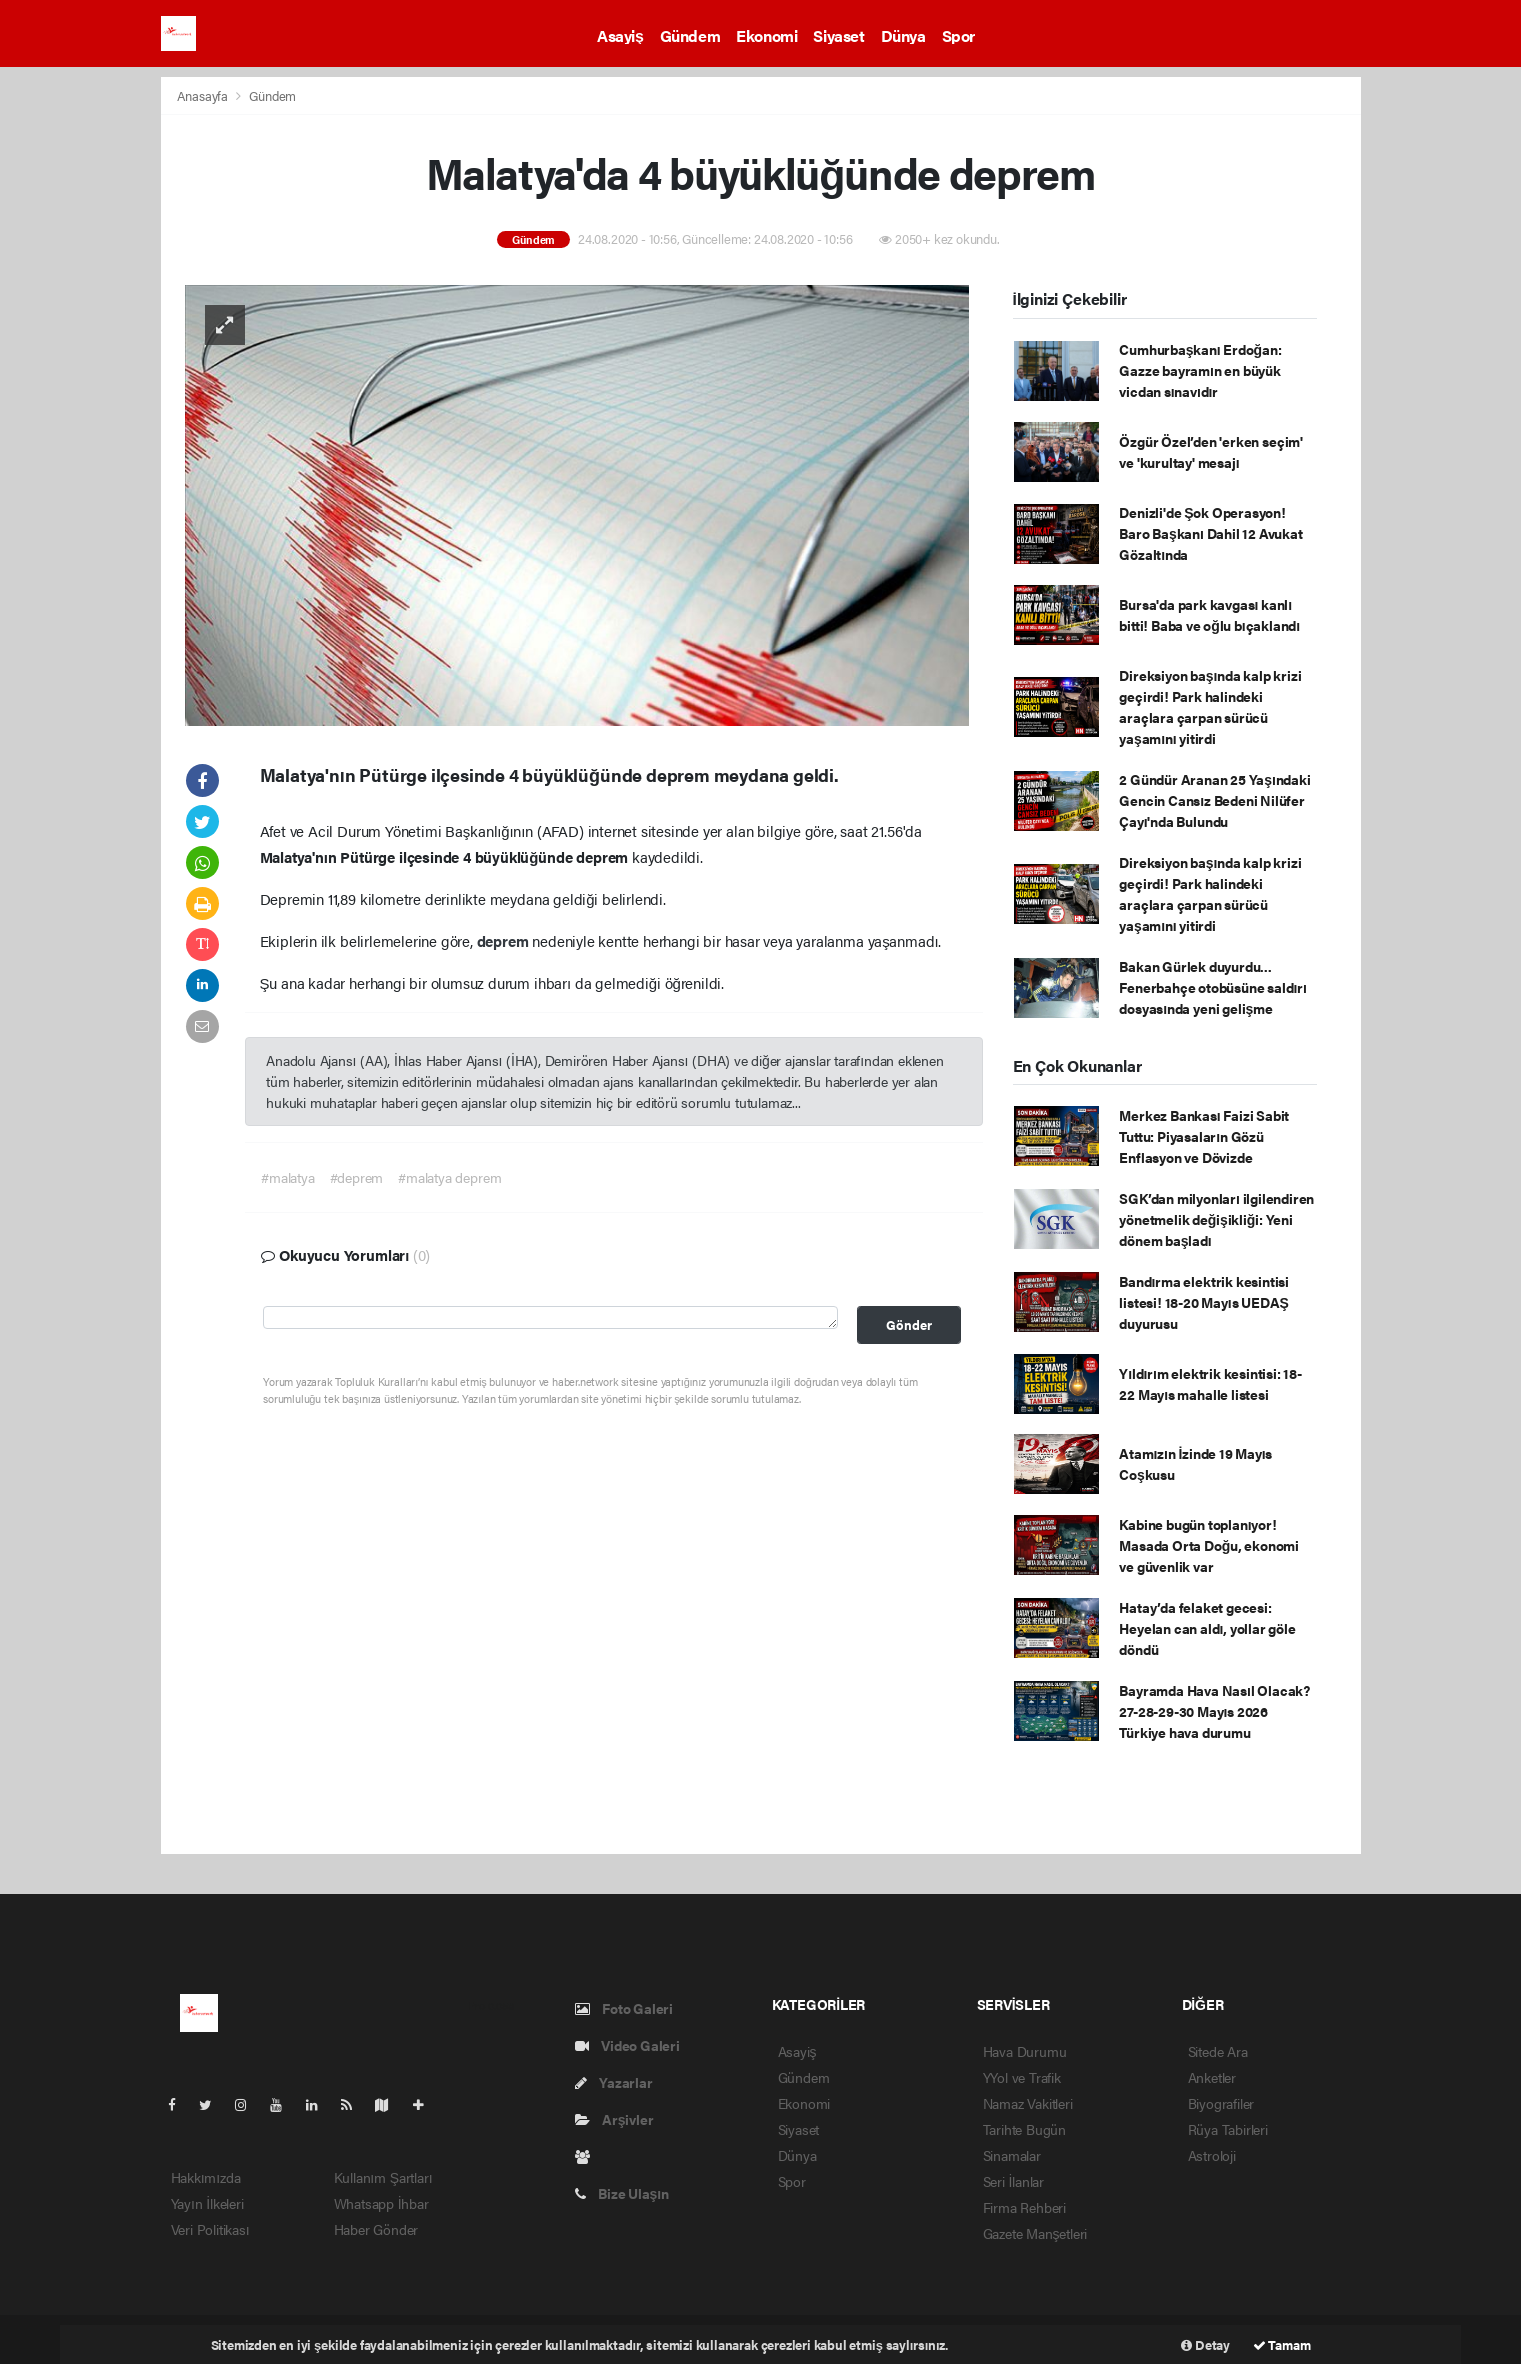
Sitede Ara (1218, 2051)
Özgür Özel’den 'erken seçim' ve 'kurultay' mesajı (1211, 451)
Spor (958, 35)
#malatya (287, 1177)
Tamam (1282, 2344)
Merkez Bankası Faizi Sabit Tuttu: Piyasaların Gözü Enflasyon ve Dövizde (1204, 1136)
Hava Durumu (1025, 2051)
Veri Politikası (210, 2229)
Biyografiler (1221, 2103)
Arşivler (614, 2119)
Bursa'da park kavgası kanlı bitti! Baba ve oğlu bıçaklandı (1209, 614)
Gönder (909, 1325)
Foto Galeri (624, 2008)
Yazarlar (614, 2082)
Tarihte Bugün (1025, 2129)
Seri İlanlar (1014, 2181)
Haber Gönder (376, 2229)
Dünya (903, 35)
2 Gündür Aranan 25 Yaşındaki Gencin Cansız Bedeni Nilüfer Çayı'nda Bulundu (1214, 800)
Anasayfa (204, 95)
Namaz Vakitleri (1028, 2103)
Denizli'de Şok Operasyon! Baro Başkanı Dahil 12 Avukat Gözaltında (1210, 533)
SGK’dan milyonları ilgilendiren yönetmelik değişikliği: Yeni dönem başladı (1216, 1219)
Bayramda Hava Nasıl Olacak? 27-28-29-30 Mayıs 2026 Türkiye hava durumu (1214, 1711)
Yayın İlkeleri (207, 2203)
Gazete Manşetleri (1035, 2233)
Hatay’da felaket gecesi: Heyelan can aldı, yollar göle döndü (1207, 1628)
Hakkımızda (206, 2177)
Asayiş (620, 35)
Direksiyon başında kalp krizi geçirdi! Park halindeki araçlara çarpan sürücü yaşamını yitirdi (1210, 706)
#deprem (357, 1177)
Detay (1205, 2344)
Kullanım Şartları (383, 2177)
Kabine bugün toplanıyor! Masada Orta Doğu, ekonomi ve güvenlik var (1209, 1545)
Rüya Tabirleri (1228, 2129)
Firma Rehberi (1025, 2207)
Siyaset (838, 35)
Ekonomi (766, 35)
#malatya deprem (449, 1177)
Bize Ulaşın (622, 2193)
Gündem (690, 35)
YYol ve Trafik (1022, 2077)
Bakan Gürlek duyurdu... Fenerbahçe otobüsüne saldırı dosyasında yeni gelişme (1212, 987)
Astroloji (1212, 2155)
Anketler (1212, 2077)
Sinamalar (1012, 2155)
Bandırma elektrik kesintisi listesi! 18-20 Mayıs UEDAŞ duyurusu (1204, 1302)
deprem (505, 940)
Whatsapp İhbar (381, 2203)
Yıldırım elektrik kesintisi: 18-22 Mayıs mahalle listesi (1210, 1383)
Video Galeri (627, 2045)
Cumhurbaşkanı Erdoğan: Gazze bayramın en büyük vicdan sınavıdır (1200, 370)
